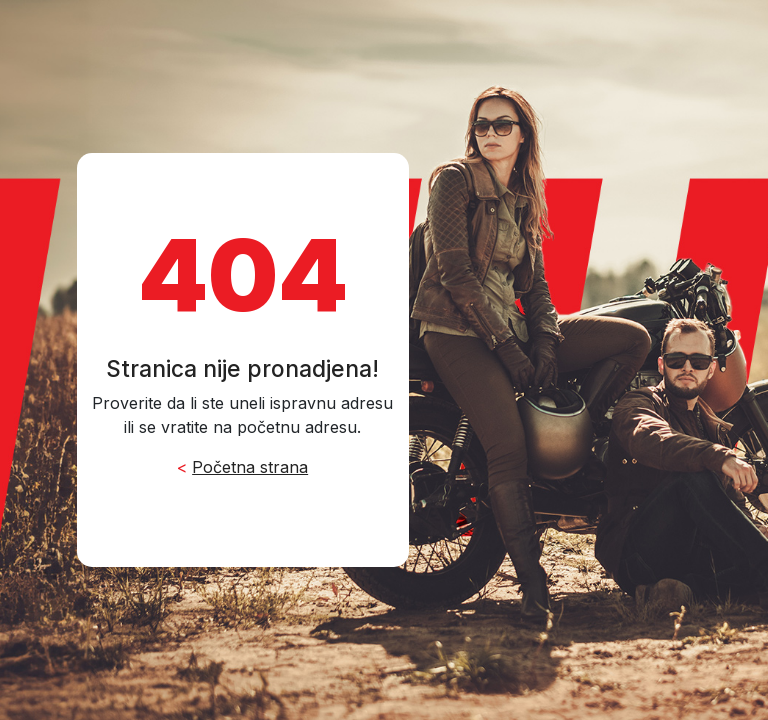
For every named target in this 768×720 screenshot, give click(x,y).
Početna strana (250, 467)
